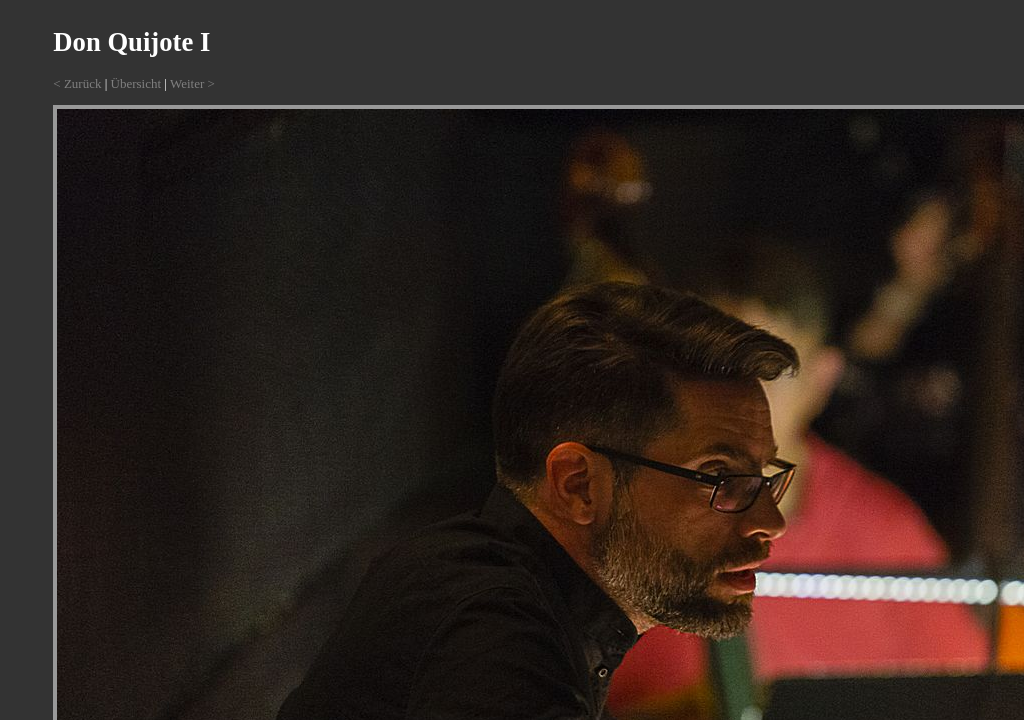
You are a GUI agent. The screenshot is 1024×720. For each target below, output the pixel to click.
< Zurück (77, 83)
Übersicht (136, 83)
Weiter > (192, 83)
